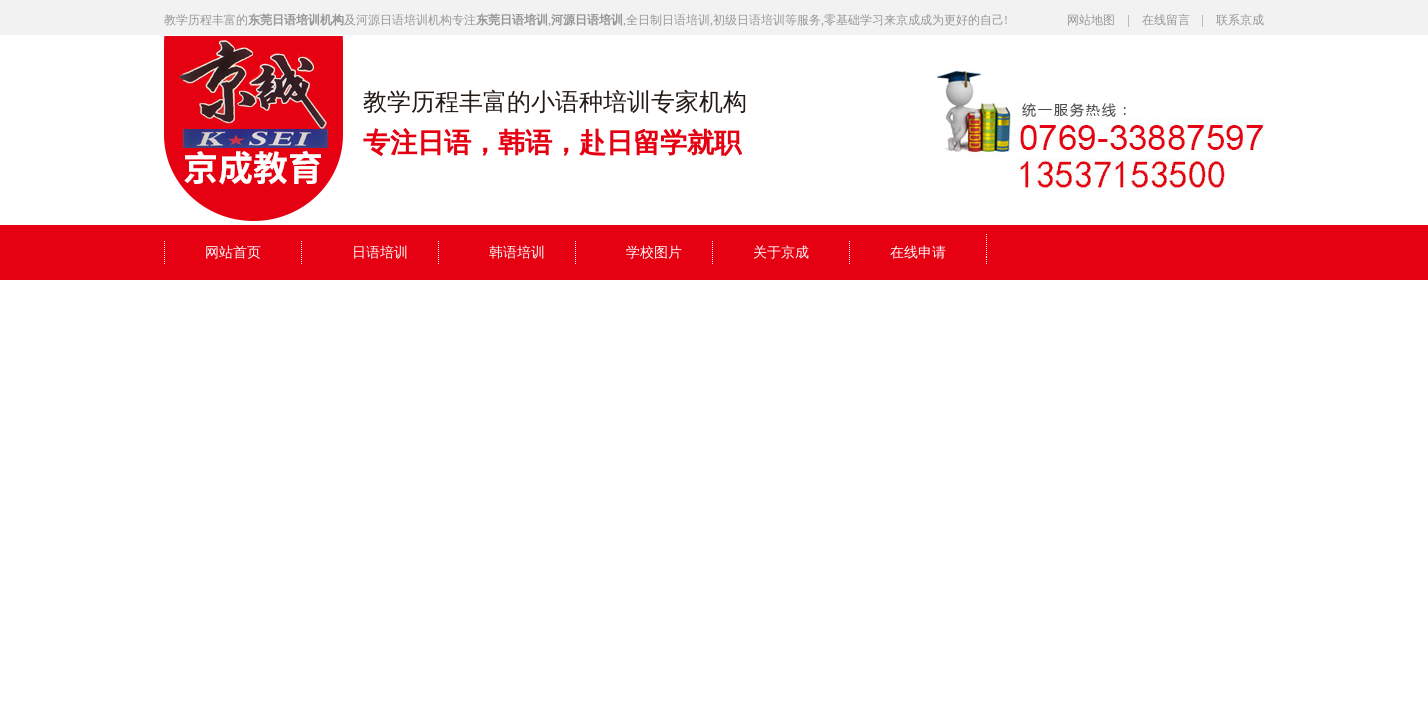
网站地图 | (1104, 20)
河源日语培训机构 (404, 20)
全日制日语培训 (668, 20)
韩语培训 (517, 252)
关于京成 (781, 252)
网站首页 (233, 252)
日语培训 (380, 252)
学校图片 (654, 252)
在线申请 (918, 252)
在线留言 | (1179, 20)
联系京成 (1240, 20)
